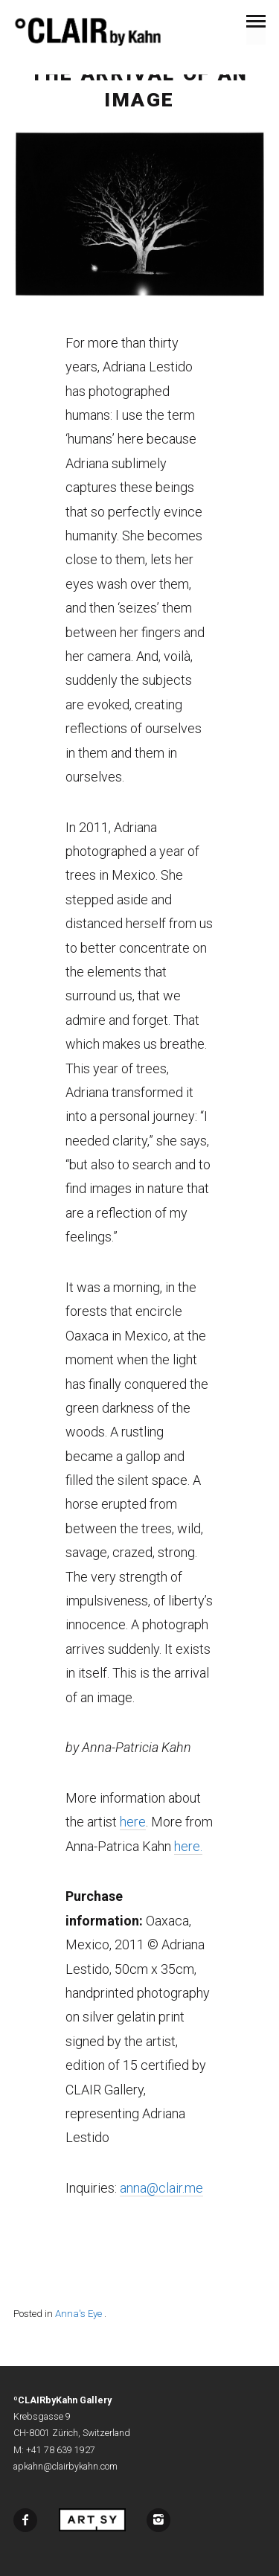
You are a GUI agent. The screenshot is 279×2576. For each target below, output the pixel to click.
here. (188, 1846)
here (133, 1821)
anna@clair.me (161, 2188)
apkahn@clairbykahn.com (65, 2466)
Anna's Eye (78, 2313)
